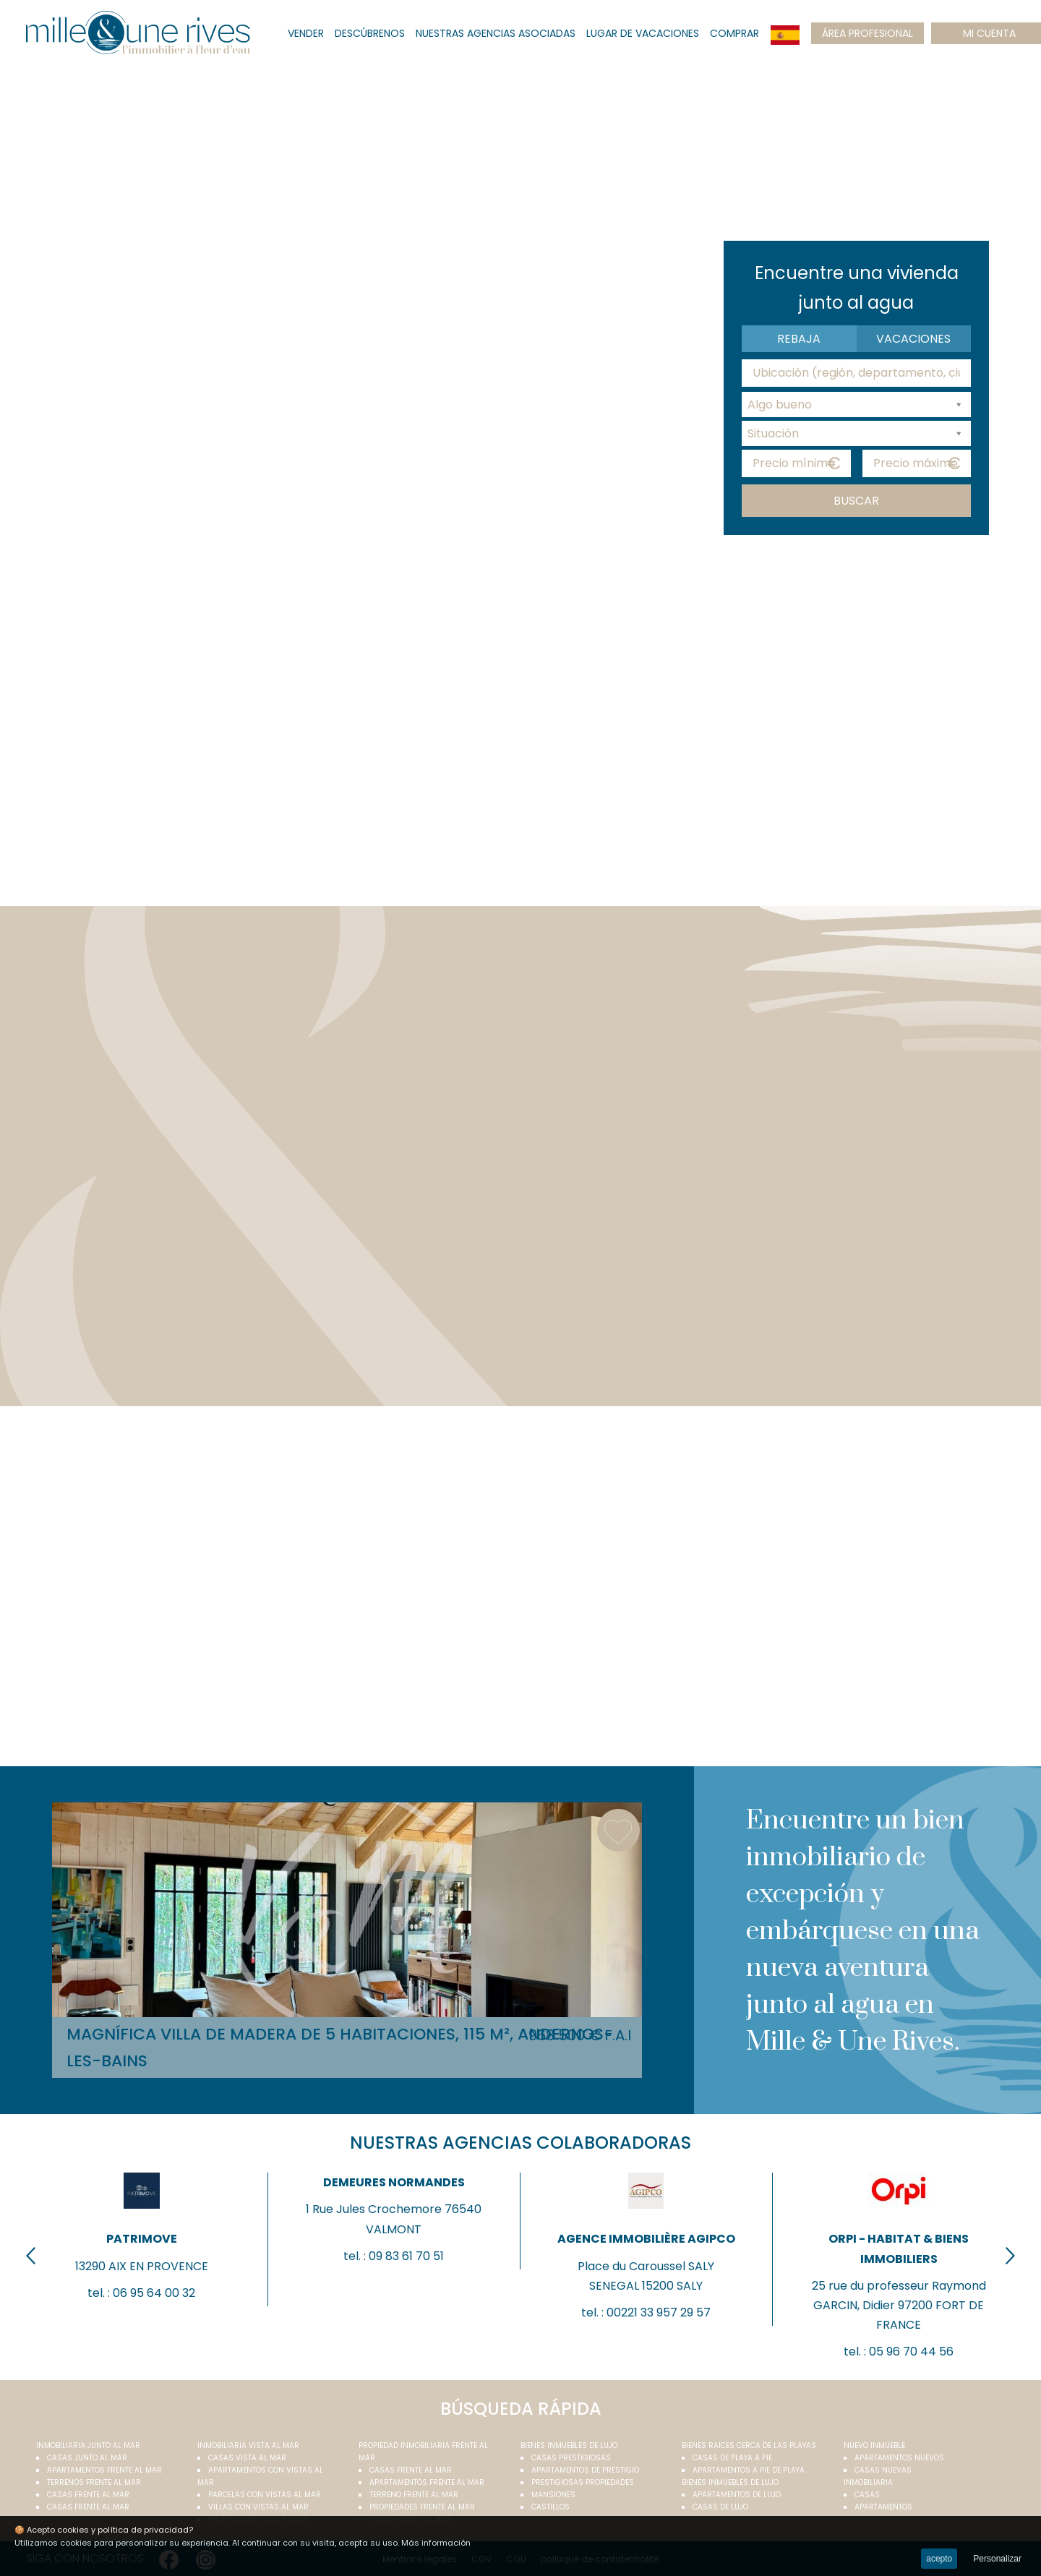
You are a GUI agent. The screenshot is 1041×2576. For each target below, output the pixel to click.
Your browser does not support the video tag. (520, 300)
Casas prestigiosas (571, 2457)
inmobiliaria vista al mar (248, 2445)
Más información (436, 2543)
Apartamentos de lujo (737, 2494)
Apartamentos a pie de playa (749, 2470)
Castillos (550, 2507)
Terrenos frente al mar (94, 2482)
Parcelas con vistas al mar (264, 2494)
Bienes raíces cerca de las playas (749, 2445)
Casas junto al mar (87, 2457)
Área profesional (867, 33)
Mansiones (553, 2494)
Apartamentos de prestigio (585, 2470)
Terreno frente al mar (413, 2494)
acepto (939, 2559)
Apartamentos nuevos (899, 2457)
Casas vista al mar (247, 2457)
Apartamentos (883, 2507)
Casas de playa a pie (732, 2457)
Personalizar (997, 2559)
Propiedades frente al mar (422, 2507)
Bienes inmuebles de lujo (568, 2445)
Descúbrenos (370, 33)
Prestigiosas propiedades (582, 2482)
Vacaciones (913, 338)
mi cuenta (989, 33)
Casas (867, 2494)
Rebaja (799, 338)
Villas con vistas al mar (258, 2507)
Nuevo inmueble (874, 2445)
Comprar (734, 33)
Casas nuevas (883, 2470)
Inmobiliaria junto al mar (88, 2445)
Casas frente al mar (88, 2494)
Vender (306, 33)
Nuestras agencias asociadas (495, 33)
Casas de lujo (720, 2507)
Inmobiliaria (868, 2482)
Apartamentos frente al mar (104, 2470)
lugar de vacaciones (642, 33)
